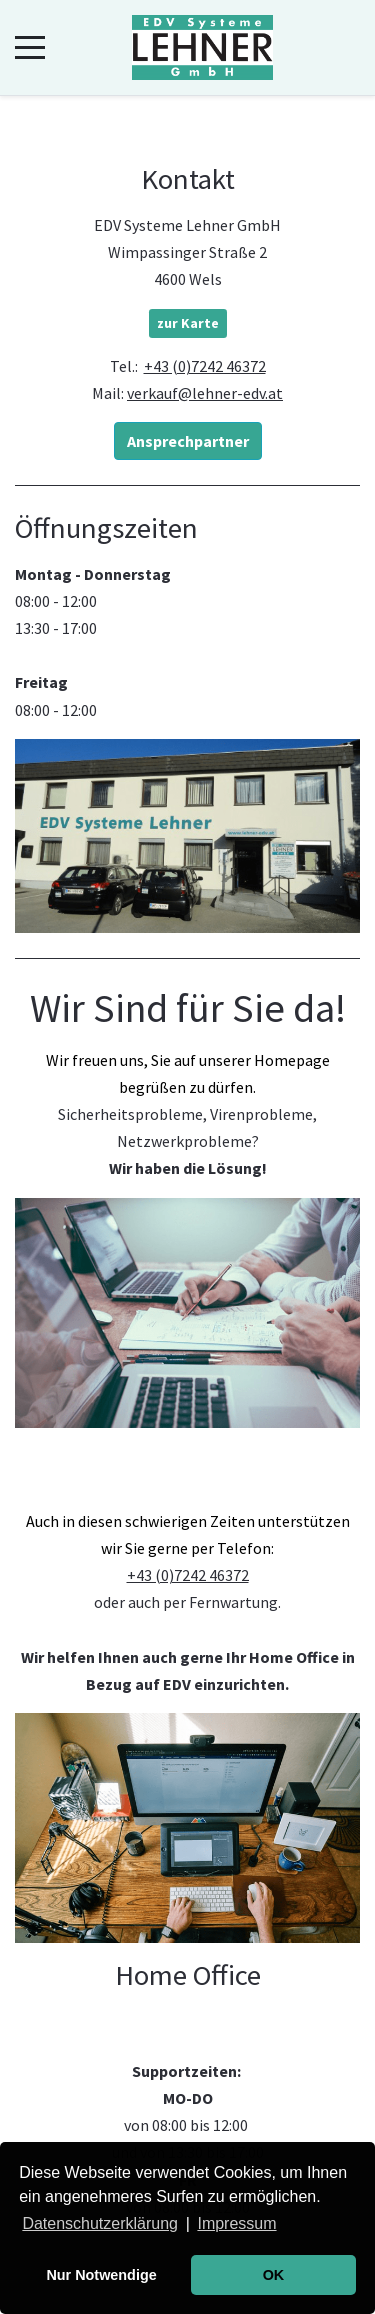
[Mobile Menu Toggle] (30, 48)
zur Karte (188, 323)
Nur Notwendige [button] (101, 2275)
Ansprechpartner (188, 441)
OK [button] (274, 2275)
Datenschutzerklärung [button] (100, 2223)
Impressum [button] (236, 2223)
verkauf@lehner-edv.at (205, 393)
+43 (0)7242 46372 (205, 366)
